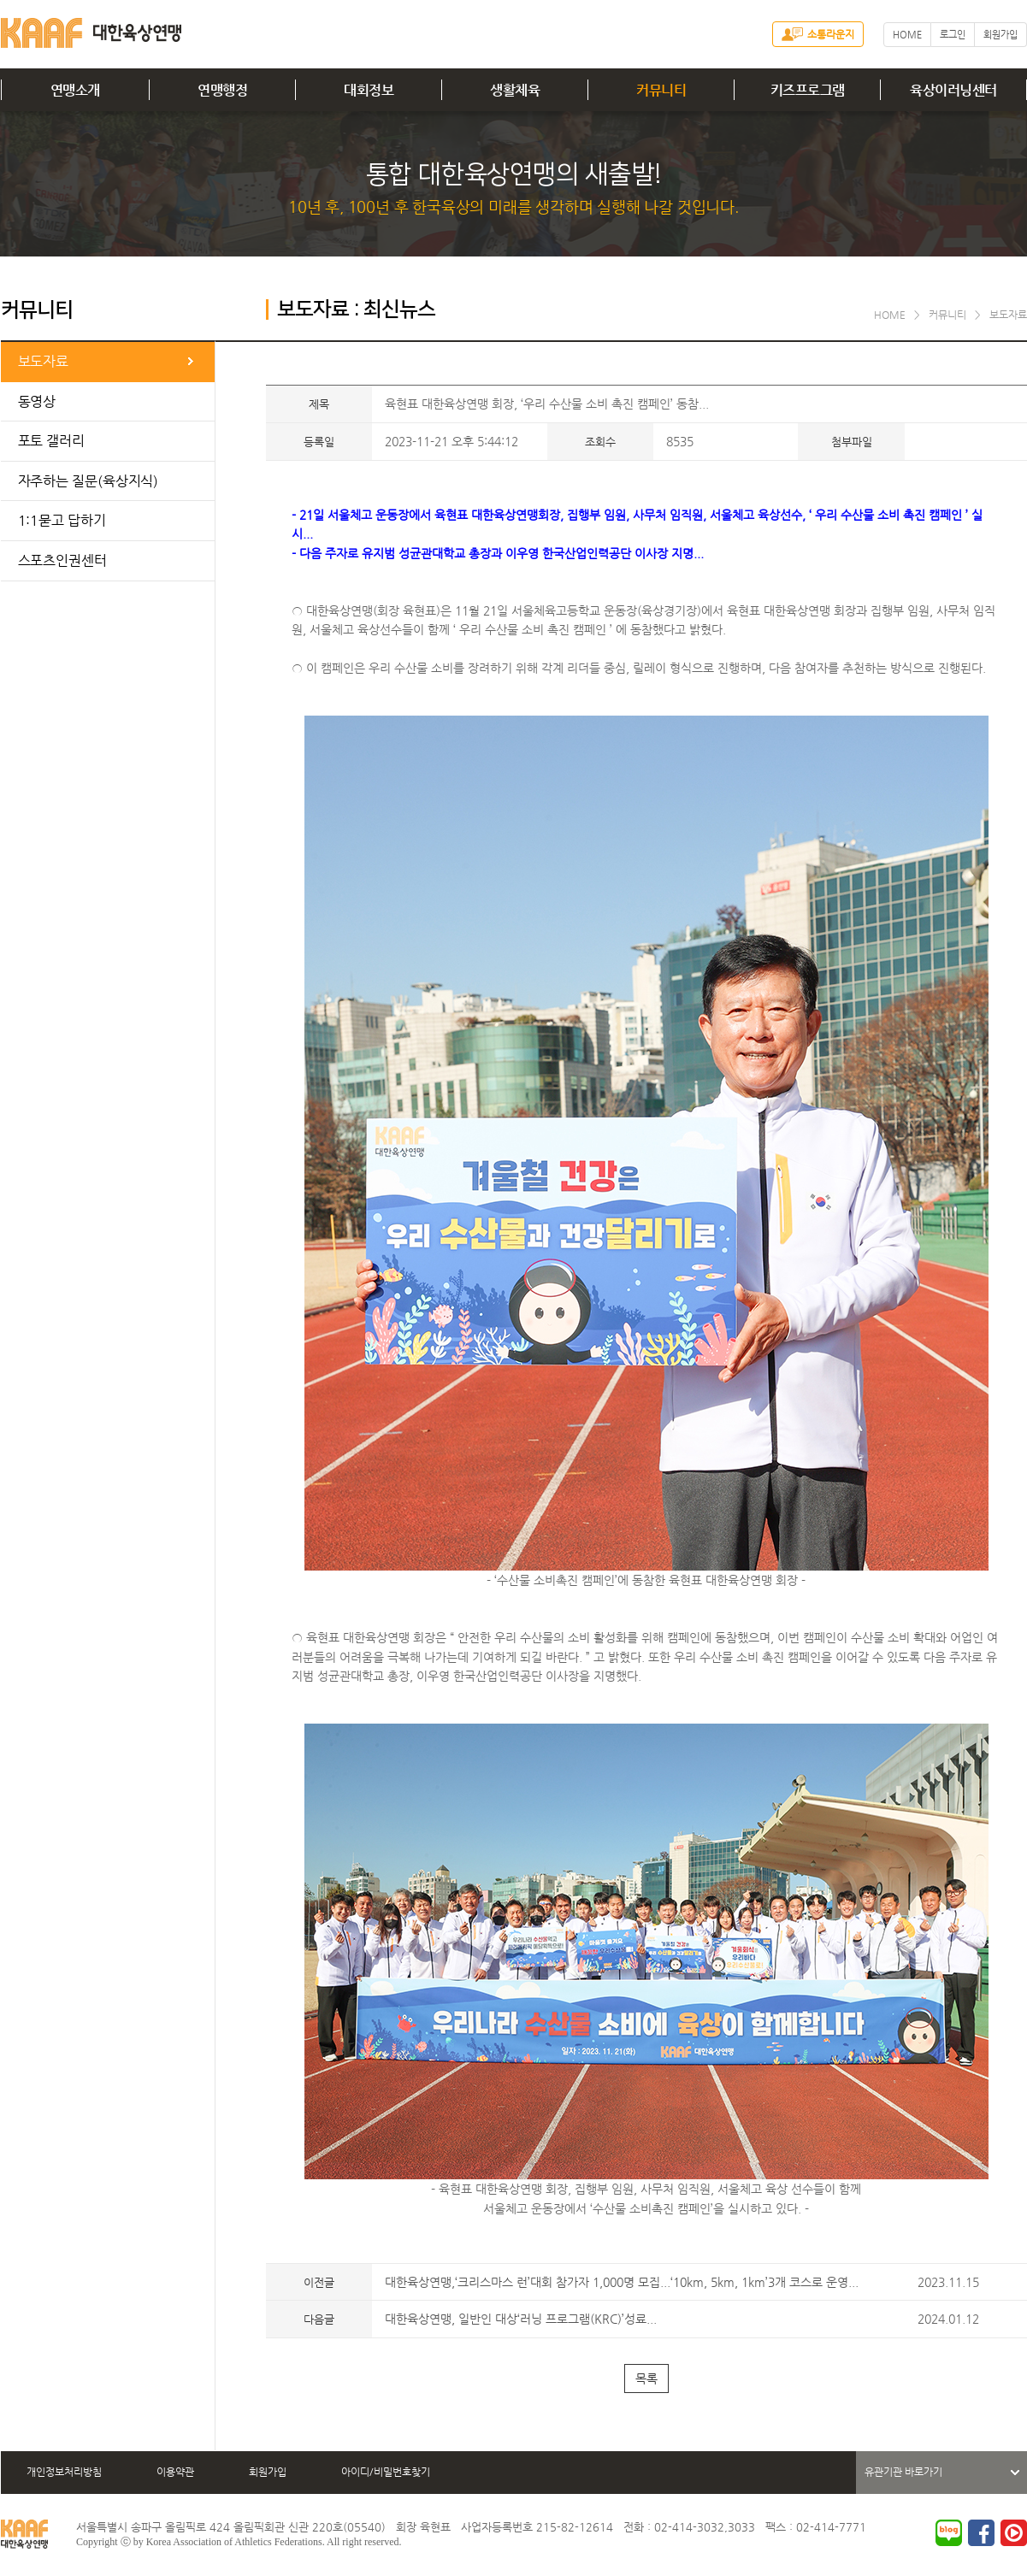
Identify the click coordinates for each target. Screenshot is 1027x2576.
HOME (907, 34)
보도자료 (43, 361)
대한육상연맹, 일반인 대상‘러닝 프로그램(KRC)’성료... (521, 2318)
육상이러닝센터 (953, 90)
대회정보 (368, 90)
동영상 (37, 401)
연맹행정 (222, 90)
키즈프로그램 (807, 90)
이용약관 (175, 2472)
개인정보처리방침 (64, 2472)
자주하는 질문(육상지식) (88, 481)
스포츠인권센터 (62, 560)
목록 (646, 2378)
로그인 (952, 34)
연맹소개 (75, 90)
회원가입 (1000, 34)
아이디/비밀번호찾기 (385, 2472)
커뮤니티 (661, 90)
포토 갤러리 (51, 441)
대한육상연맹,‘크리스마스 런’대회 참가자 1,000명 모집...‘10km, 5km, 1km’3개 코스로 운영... (622, 2282)
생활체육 (515, 90)
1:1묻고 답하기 (62, 520)
